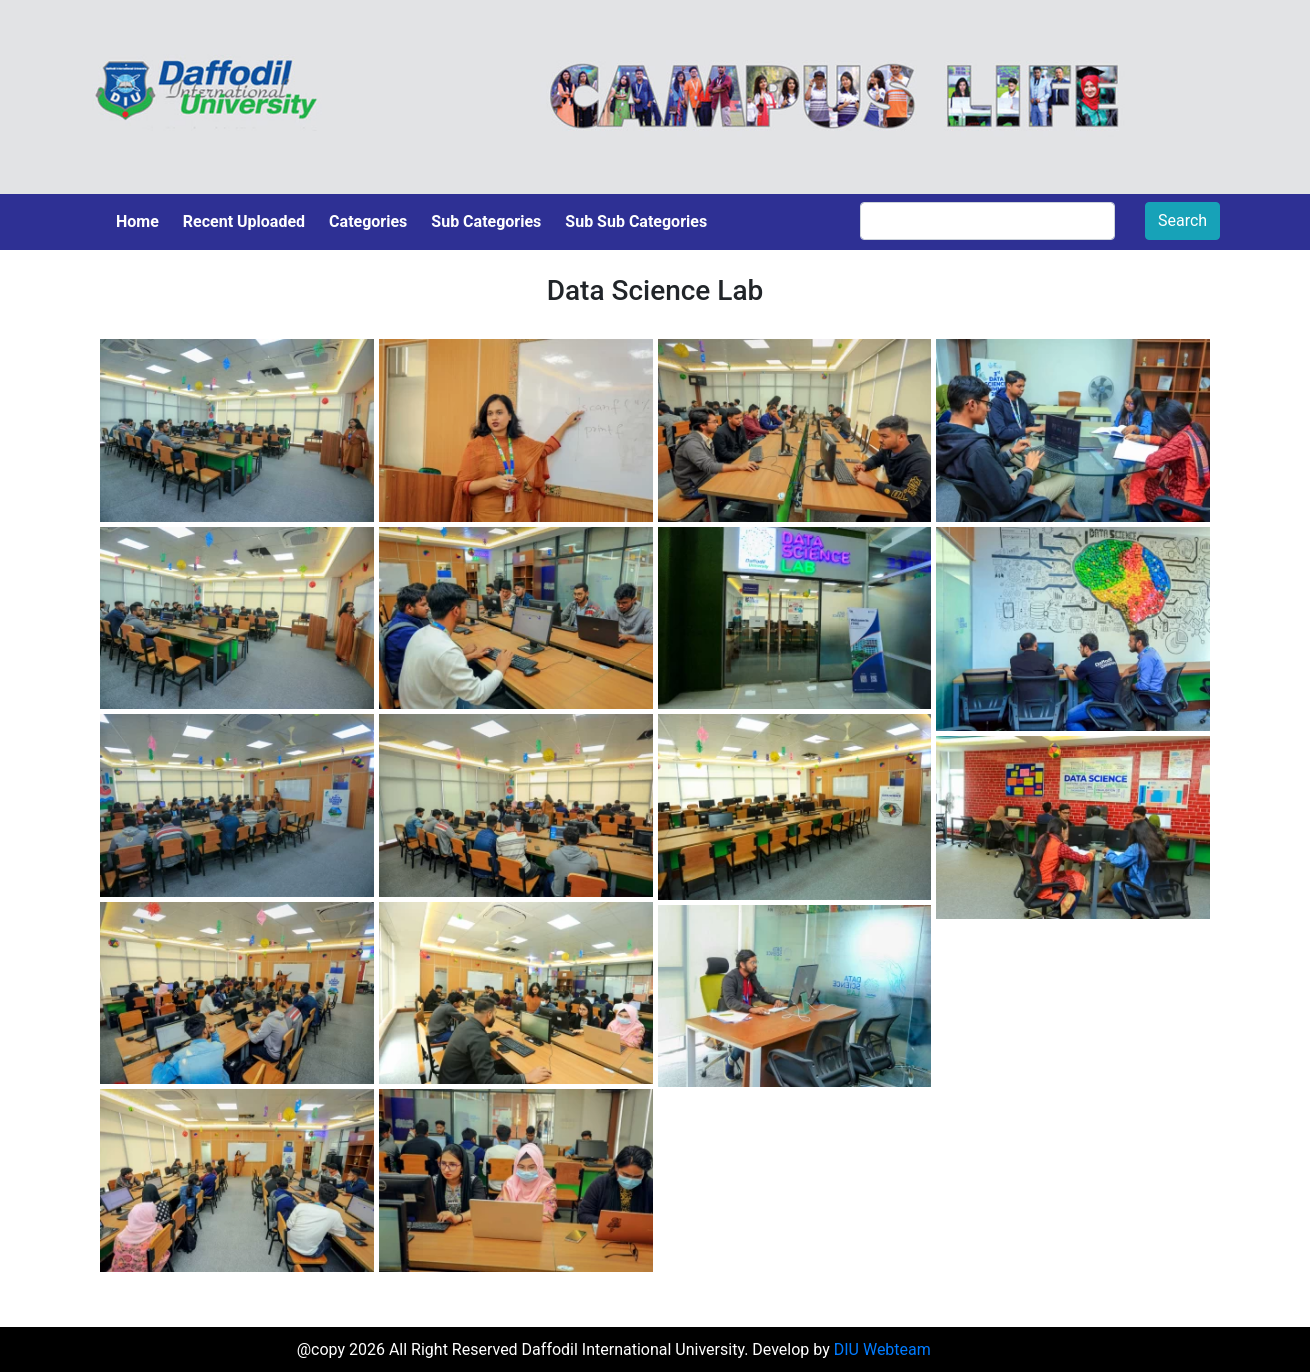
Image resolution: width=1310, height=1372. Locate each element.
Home (137, 221)
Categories (368, 221)
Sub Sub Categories (636, 221)
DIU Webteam (882, 1349)
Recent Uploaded (244, 221)
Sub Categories (486, 221)
